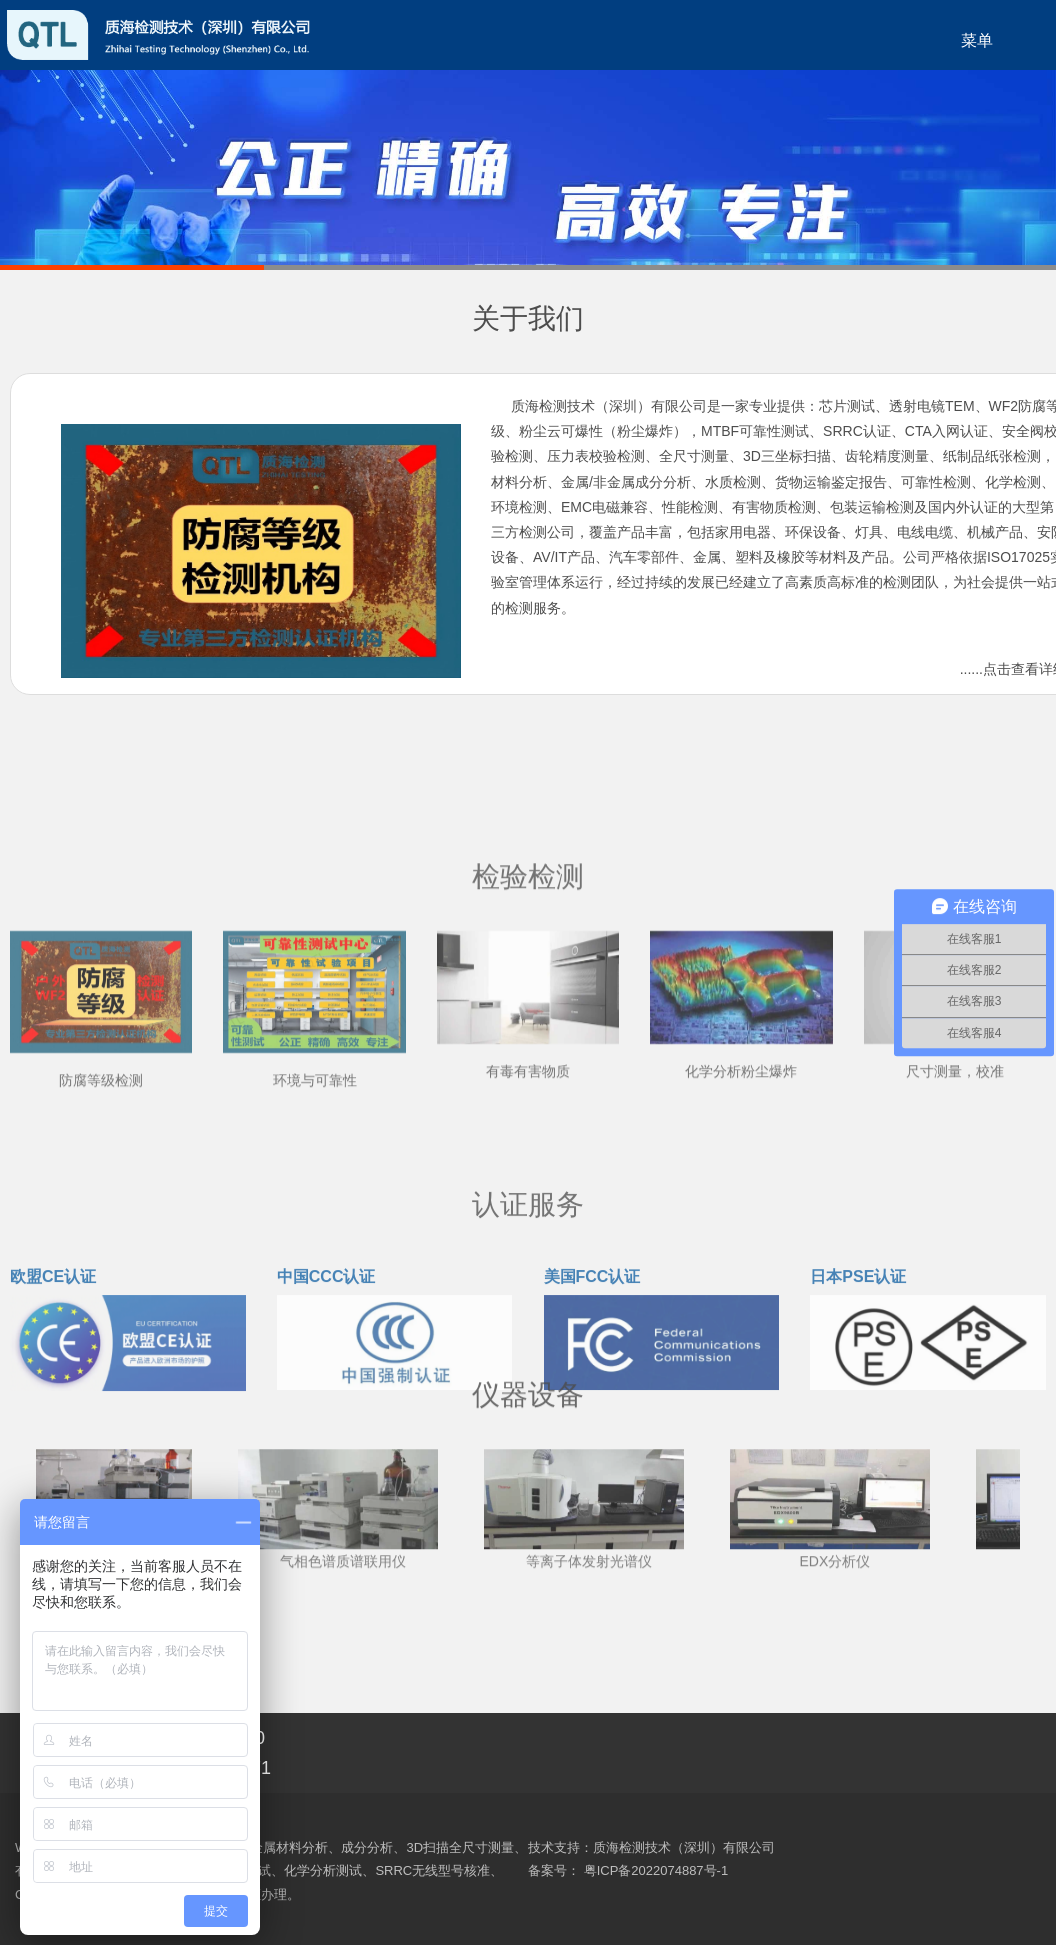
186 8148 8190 (205, 1738)
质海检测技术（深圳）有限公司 (684, 1847)
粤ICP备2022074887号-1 (656, 1870)
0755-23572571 (30, 634)
